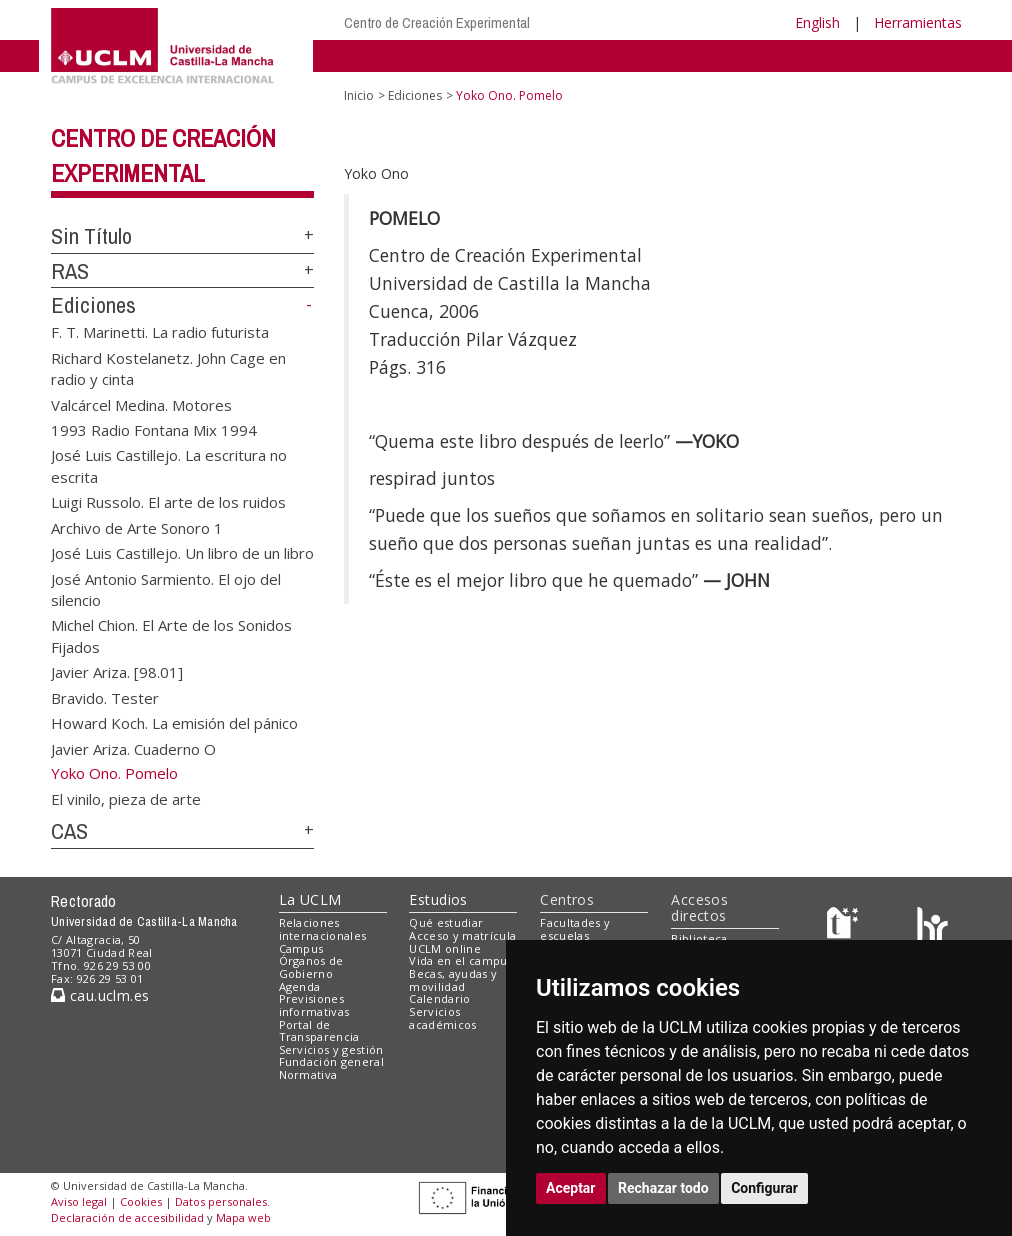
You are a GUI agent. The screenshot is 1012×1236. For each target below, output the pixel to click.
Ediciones (93, 305)
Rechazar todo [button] (663, 1188)
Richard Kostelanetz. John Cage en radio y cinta (168, 367)
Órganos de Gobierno (311, 967)
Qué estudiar (446, 922)
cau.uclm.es (100, 995)
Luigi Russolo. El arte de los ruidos (168, 502)
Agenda (300, 986)
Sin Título (91, 236)
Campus (301, 948)
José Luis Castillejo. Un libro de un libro (182, 553)
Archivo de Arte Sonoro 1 (137, 527)
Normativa (308, 1074)
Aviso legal (79, 1201)
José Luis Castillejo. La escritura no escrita (169, 465)
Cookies (141, 1201)
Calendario (439, 998)
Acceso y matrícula (462, 935)
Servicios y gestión (331, 1049)
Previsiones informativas (314, 1005)
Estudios (438, 899)
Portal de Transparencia (319, 1031)
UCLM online (445, 948)
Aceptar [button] (571, 1188)
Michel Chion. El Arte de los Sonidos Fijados (171, 635)
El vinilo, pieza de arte (126, 799)
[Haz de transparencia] (845, 927)
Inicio (359, 95)
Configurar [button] (764, 1188)
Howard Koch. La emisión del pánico (174, 723)
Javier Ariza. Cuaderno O (133, 748)
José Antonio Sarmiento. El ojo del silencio (166, 588)
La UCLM (310, 899)
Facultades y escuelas (575, 929)
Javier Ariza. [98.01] (117, 672)
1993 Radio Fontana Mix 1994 (154, 430)
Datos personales (221, 1201)
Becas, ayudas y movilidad (453, 980)
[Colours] (932, 927)
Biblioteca (699, 938)
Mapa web (243, 1217)
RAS (70, 271)
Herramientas (918, 22)
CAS (69, 831)
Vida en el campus (461, 960)
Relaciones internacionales (323, 929)
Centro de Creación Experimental (437, 22)
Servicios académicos (442, 1018)
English (817, 22)
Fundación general (332, 1061)
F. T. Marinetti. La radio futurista (160, 332)
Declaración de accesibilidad (127, 1217)
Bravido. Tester (105, 697)
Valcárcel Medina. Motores (141, 404)
